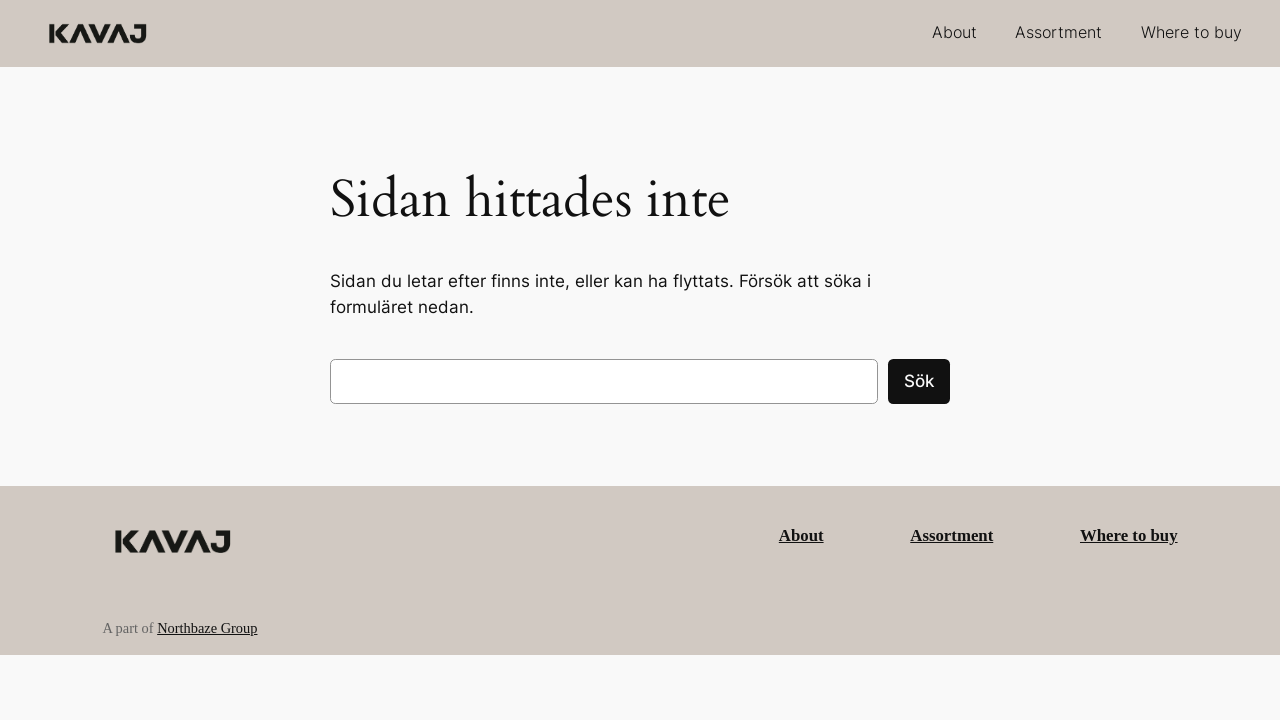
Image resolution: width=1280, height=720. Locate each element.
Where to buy (1129, 535)
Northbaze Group (207, 628)
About (801, 535)
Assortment (951, 535)
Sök (919, 381)
